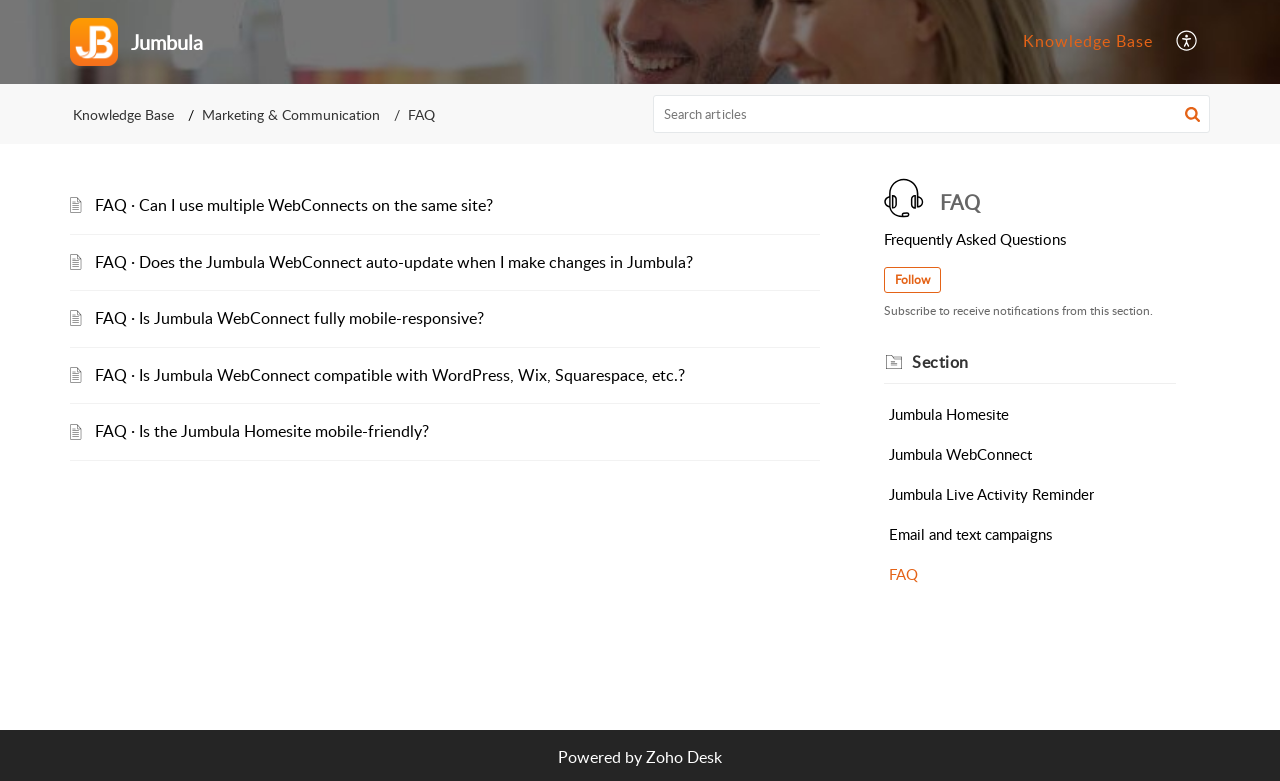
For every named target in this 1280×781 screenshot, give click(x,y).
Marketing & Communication (291, 114)
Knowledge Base (1088, 41)
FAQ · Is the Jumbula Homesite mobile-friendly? (262, 431)
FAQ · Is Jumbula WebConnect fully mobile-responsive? (289, 318)
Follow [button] (912, 279)
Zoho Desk (684, 757)
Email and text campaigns (970, 534)
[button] (1187, 42)
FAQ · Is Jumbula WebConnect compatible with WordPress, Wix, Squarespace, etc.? (390, 375)
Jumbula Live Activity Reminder (991, 494)
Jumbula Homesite (949, 414)
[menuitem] (1088, 42)
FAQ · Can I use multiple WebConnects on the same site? (294, 205)
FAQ (903, 574)
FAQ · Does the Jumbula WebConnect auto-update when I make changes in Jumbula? (394, 262)
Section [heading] (940, 362)
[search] (932, 114)
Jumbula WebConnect (960, 454)
